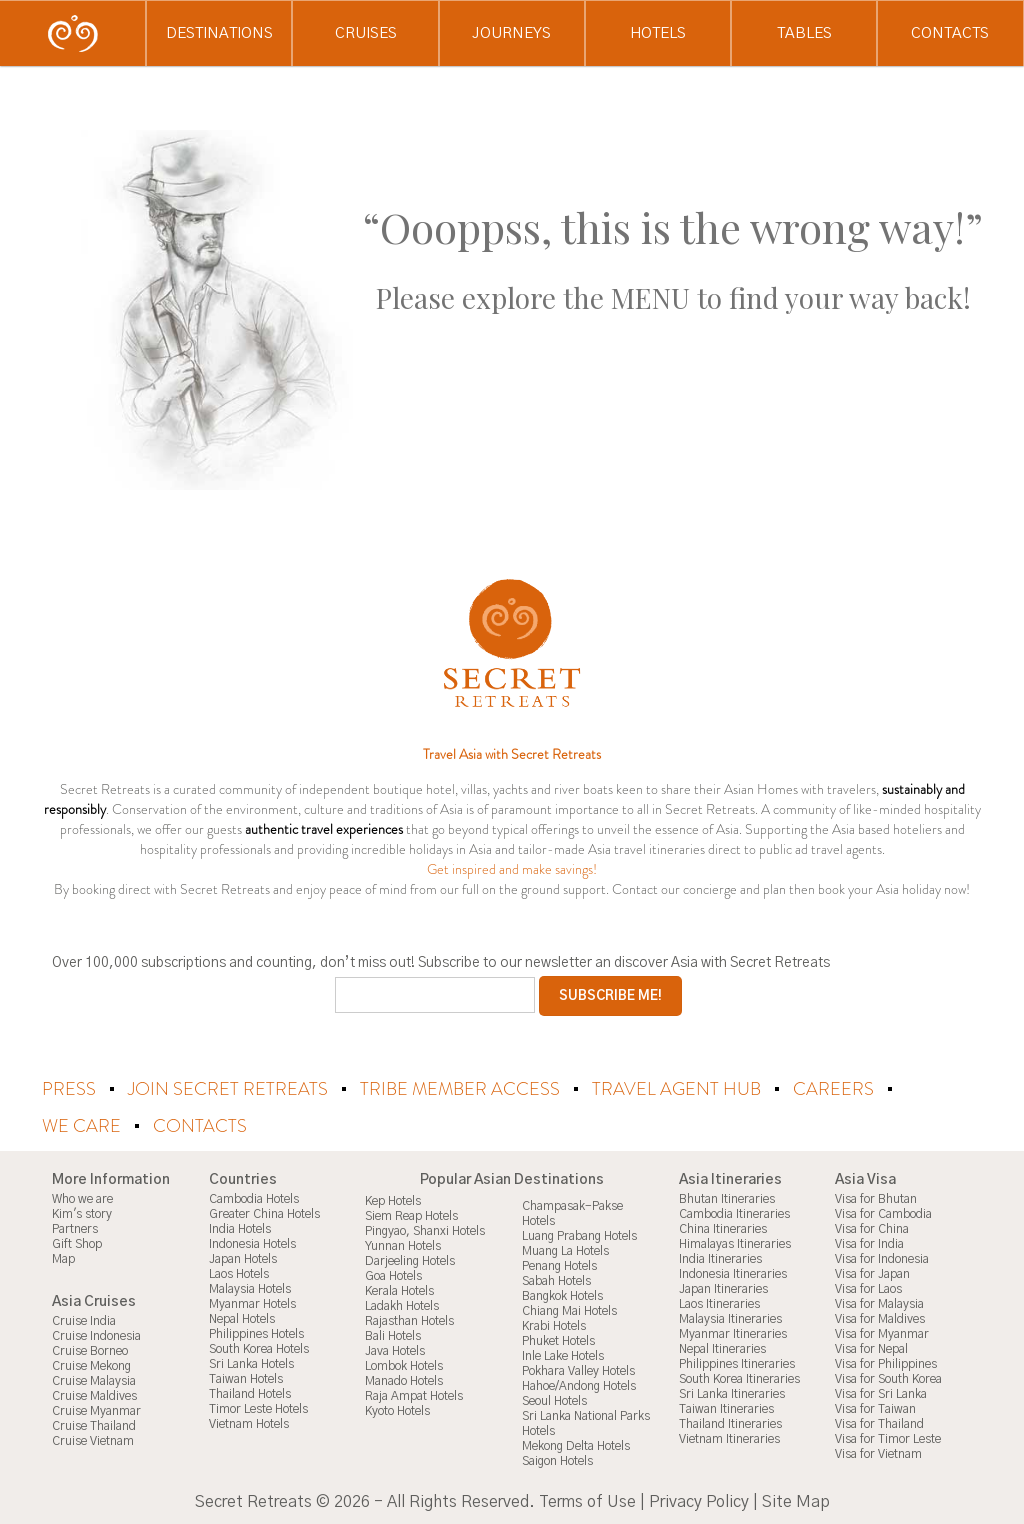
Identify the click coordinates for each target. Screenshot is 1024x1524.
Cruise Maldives (94, 1395)
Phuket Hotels (558, 1340)
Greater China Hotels (264, 1213)
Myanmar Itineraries (733, 1333)
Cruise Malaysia (94, 1380)
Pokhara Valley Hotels (578, 1370)
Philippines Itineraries (737, 1363)
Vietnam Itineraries (729, 1438)
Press (71, 1089)
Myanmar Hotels (252, 1303)
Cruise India (84, 1320)
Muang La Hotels (565, 1250)
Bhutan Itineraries (727, 1198)
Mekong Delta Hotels (576, 1445)
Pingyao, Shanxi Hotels (425, 1230)
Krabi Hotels (554, 1325)
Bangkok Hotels (562, 1295)
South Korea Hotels (259, 1348)
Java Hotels (395, 1350)
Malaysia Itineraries (730, 1318)
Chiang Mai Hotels (569, 1310)
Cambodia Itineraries (734, 1213)
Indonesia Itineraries (733, 1273)
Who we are (82, 1198)
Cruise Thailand (94, 1425)
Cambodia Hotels (254, 1198)
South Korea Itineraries (739, 1378)
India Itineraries (720, 1258)
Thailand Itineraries (730, 1423)
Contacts (200, 1125)
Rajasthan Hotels (409, 1320)
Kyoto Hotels (397, 1410)
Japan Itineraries (723, 1288)
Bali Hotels (393, 1335)
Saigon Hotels (557, 1460)
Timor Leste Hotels (258, 1408)
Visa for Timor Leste (888, 1438)
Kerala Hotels (399, 1290)
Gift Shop (77, 1243)
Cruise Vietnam (93, 1440)
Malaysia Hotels (250, 1288)
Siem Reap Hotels (411, 1215)
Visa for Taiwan (875, 1408)
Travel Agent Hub (678, 1089)
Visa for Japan (872, 1273)
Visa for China (872, 1228)
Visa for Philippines (886, 1363)
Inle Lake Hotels (563, 1355)
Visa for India (869, 1243)
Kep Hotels (393, 1200)
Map (63, 1258)
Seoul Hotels (554, 1400)
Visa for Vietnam (878, 1453)
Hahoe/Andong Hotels (579, 1385)
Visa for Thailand (879, 1423)
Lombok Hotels (404, 1365)
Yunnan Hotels (403, 1245)
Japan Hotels (243, 1258)
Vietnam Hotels (249, 1423)
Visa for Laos (868, 1288)
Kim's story (82, 1213)
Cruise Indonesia (96, 1335)
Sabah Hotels (556, 1280)
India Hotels (240, 1228)
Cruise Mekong (91, 1365)
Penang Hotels (559, 1265)
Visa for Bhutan (876, 1198)
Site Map (796, 1501)
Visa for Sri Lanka (881, 1393)
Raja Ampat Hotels (414, 1395)
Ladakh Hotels (402, 1305)
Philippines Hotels (256, 1333)
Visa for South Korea (888, 1378)
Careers (835, 1089)
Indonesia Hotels (252, 1243)
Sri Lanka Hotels (251, 1363)
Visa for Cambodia (883, 1213)
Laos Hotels (239, 1273)
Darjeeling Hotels (410, 1260)
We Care (83, 1125)
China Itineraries (723, 1228)
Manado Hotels (404, 1380)
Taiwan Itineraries (726, 1408)
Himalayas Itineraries (735, 1243)
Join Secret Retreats (230, 1089)
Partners (75, 1228)
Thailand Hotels (250, 1393)
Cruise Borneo (90, 1350)
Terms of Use (587, 1501)
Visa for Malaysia (879, 1303)
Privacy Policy (699, 1501)
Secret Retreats (253, 1501)
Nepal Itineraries (722, 1348)
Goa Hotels (393, 1275)
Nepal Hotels (242, 1318)
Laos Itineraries (719, 1303)
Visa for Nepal (871, 1348)
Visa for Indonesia (882, 1258)
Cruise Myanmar (96, 1410)
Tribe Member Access (462, 1089)
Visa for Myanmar (882, 1333)
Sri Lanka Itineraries (732, 1393)
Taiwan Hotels (246, 1378)
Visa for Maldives (880, 1318)
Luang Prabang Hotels (579, 1235)
